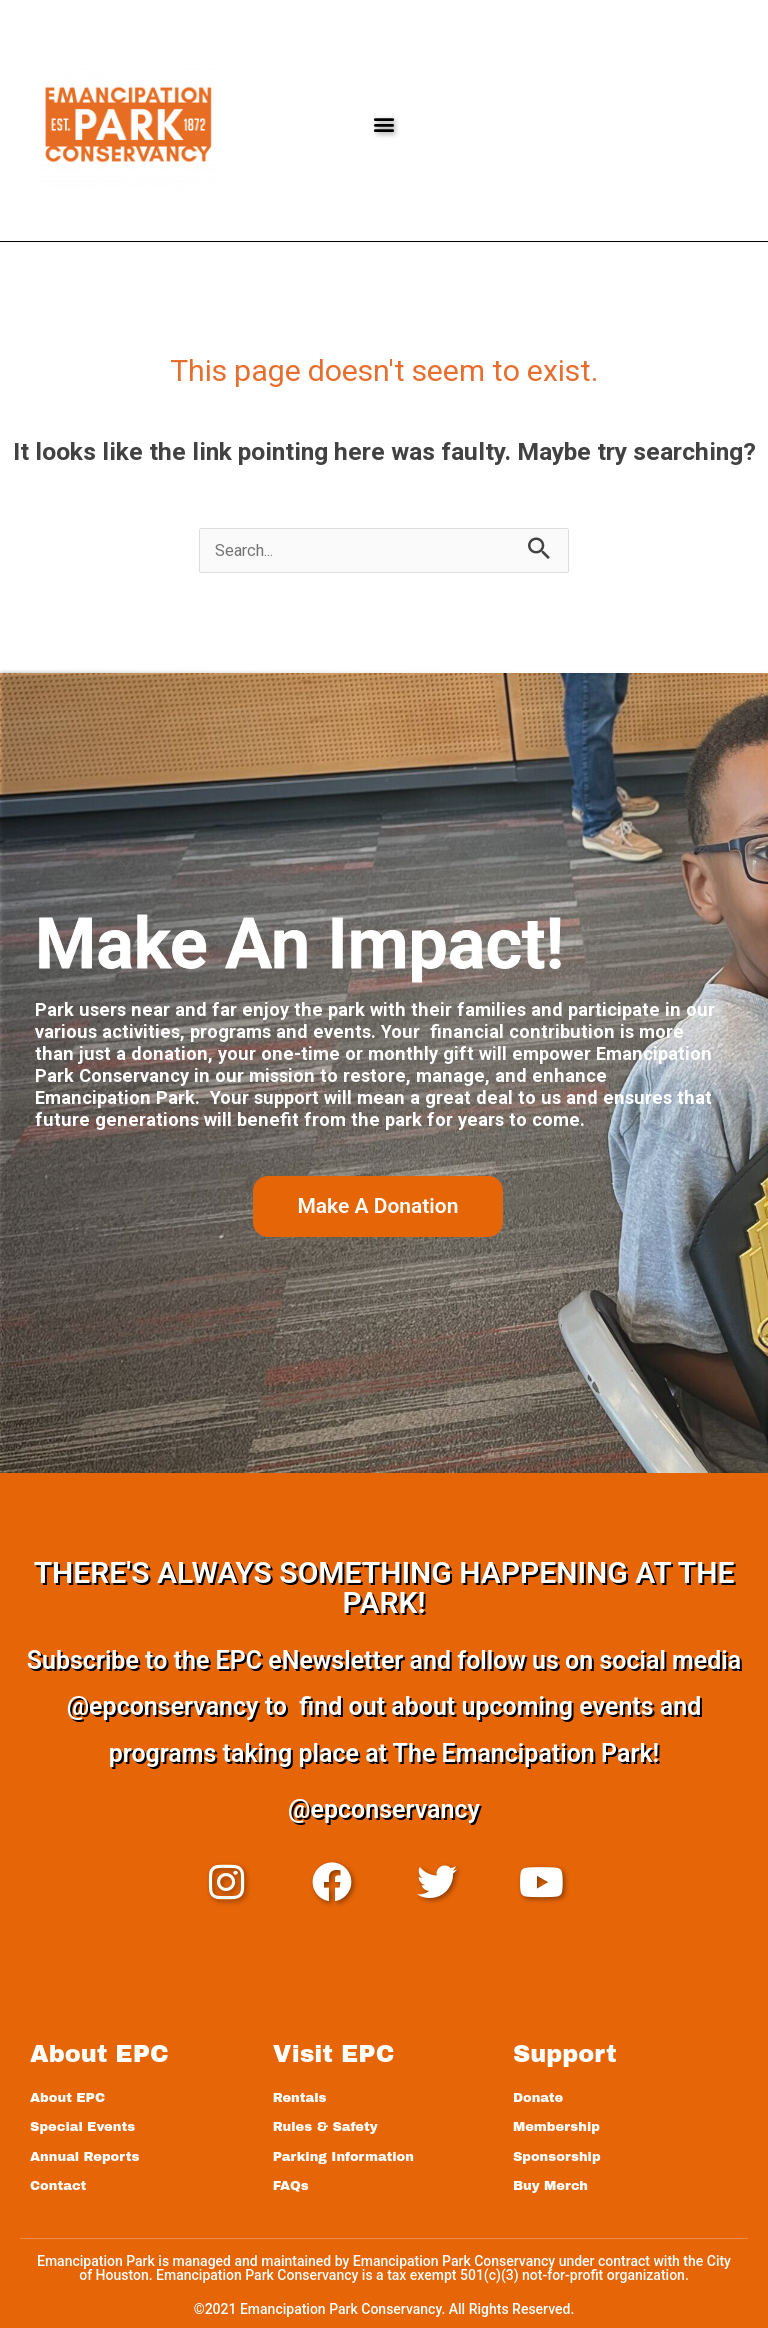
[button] (383, 124)
